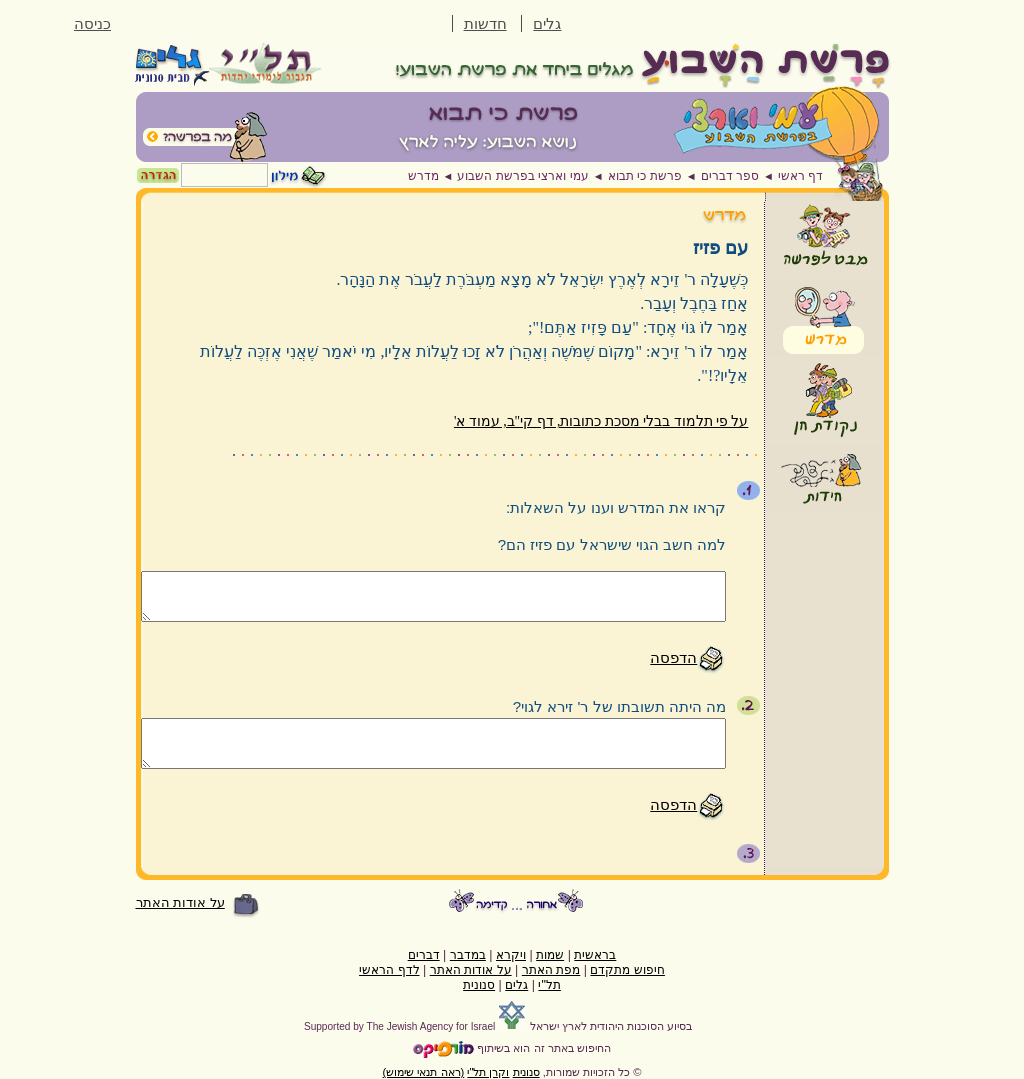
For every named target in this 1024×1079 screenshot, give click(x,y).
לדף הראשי (389, 970)
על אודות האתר (180, 902)
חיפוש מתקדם (627, 970)
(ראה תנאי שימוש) (424, 1072)
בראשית (595, 955)
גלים (547, 24)
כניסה (92, 24)
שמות (550, 955)
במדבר (468, 955)
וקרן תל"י (488, 1072)
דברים (424, 955)
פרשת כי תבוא (645, 176)
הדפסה (673, 657)
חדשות (485, 24)
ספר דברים (730, 176)
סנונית (479, 985)
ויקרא (511, 955)
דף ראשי (800, 176)
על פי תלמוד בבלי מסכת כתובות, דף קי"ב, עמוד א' (601, 421)
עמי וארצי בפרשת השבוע (522, 176)
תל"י (549, 985)
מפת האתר (551, 970)
